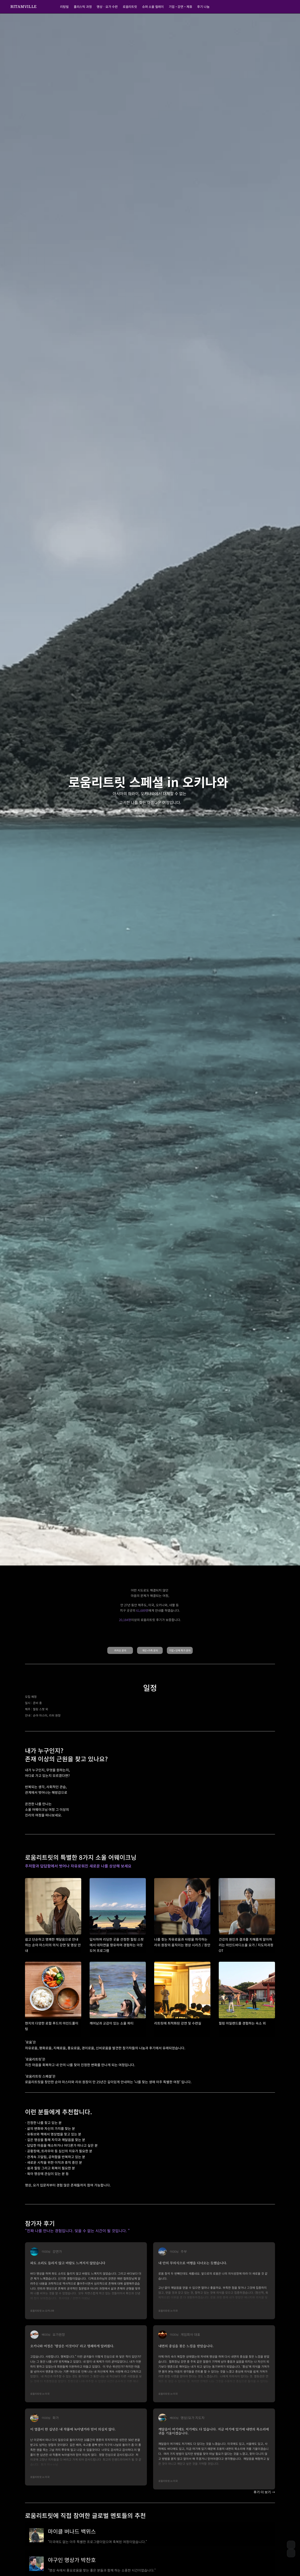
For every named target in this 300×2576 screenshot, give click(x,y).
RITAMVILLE (23, 6)
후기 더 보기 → (264, 2491)
